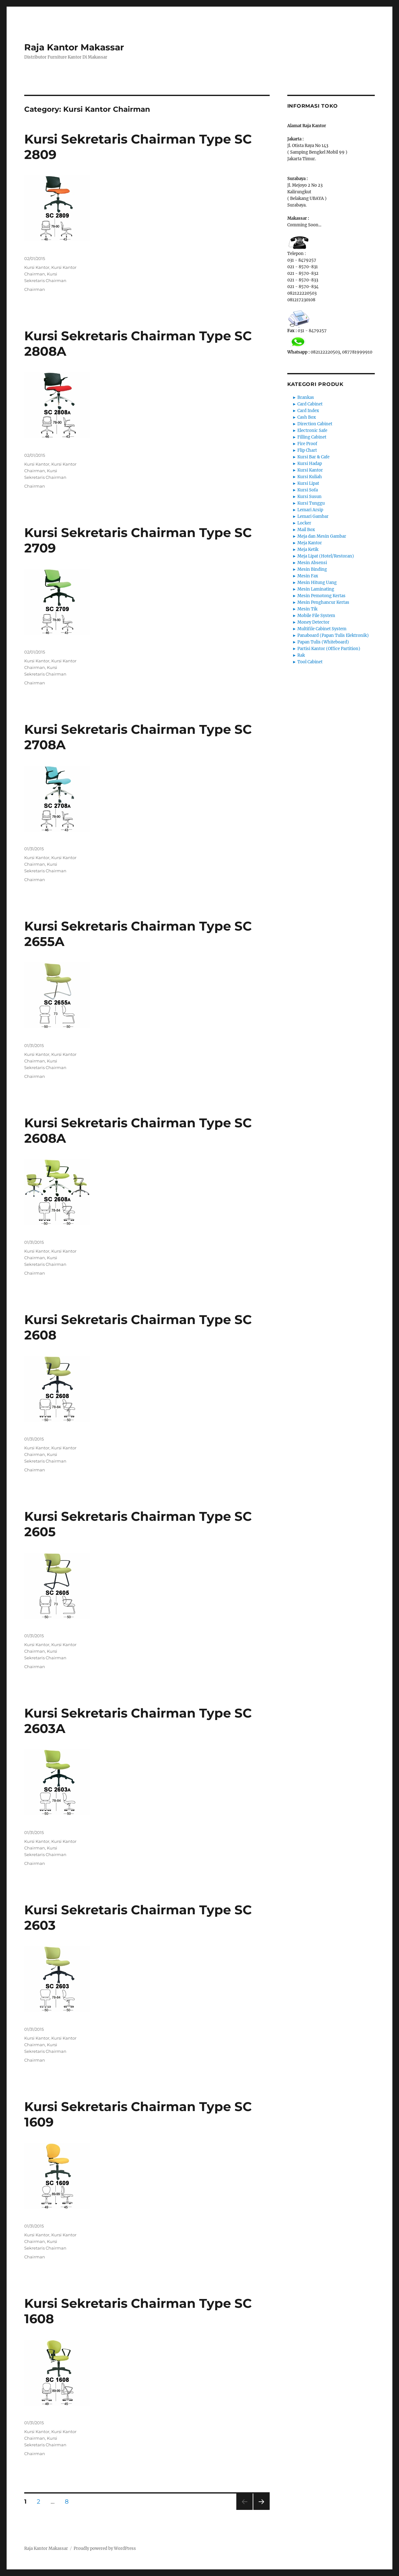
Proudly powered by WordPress (105, 2548)
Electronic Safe (312, 430)
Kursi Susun (309, 496)
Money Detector (313, 622)
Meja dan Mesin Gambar (321, 536)
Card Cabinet (310, 404)
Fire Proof (307, 443)
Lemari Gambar (313, 516)
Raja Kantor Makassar (74, 47)
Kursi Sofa (307, 490)
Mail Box (306, 529)
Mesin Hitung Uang (317, 582)
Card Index (308, 410)
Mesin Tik (307, 609)
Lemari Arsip (310, 509)
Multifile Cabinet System (321, 628)
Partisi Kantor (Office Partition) (328, 648)
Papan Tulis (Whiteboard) (323, 642)
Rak (301, 655)
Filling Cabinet (311, 437)
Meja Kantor (309, 543)
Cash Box (306, 417)
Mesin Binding (312, 569)
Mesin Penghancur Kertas (323, 602)
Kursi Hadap (309, 463)
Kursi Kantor (36, 267)
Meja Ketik (307, 549)
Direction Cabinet (314, 424)
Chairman (34, 289)
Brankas (305, 397)
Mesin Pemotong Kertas (321, 595)
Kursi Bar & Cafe (313, 457)
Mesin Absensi (312, 562)
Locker (304, 523)
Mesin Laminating (315, 589)
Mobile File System (316, 615)
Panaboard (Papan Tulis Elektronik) (333, 635)
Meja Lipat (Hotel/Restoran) (325, 556)
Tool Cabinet (310, 662)
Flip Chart (307, 450)
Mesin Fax (307, 576)
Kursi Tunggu (311, 503)
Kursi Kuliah (309, 476)
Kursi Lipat (308, 483)
